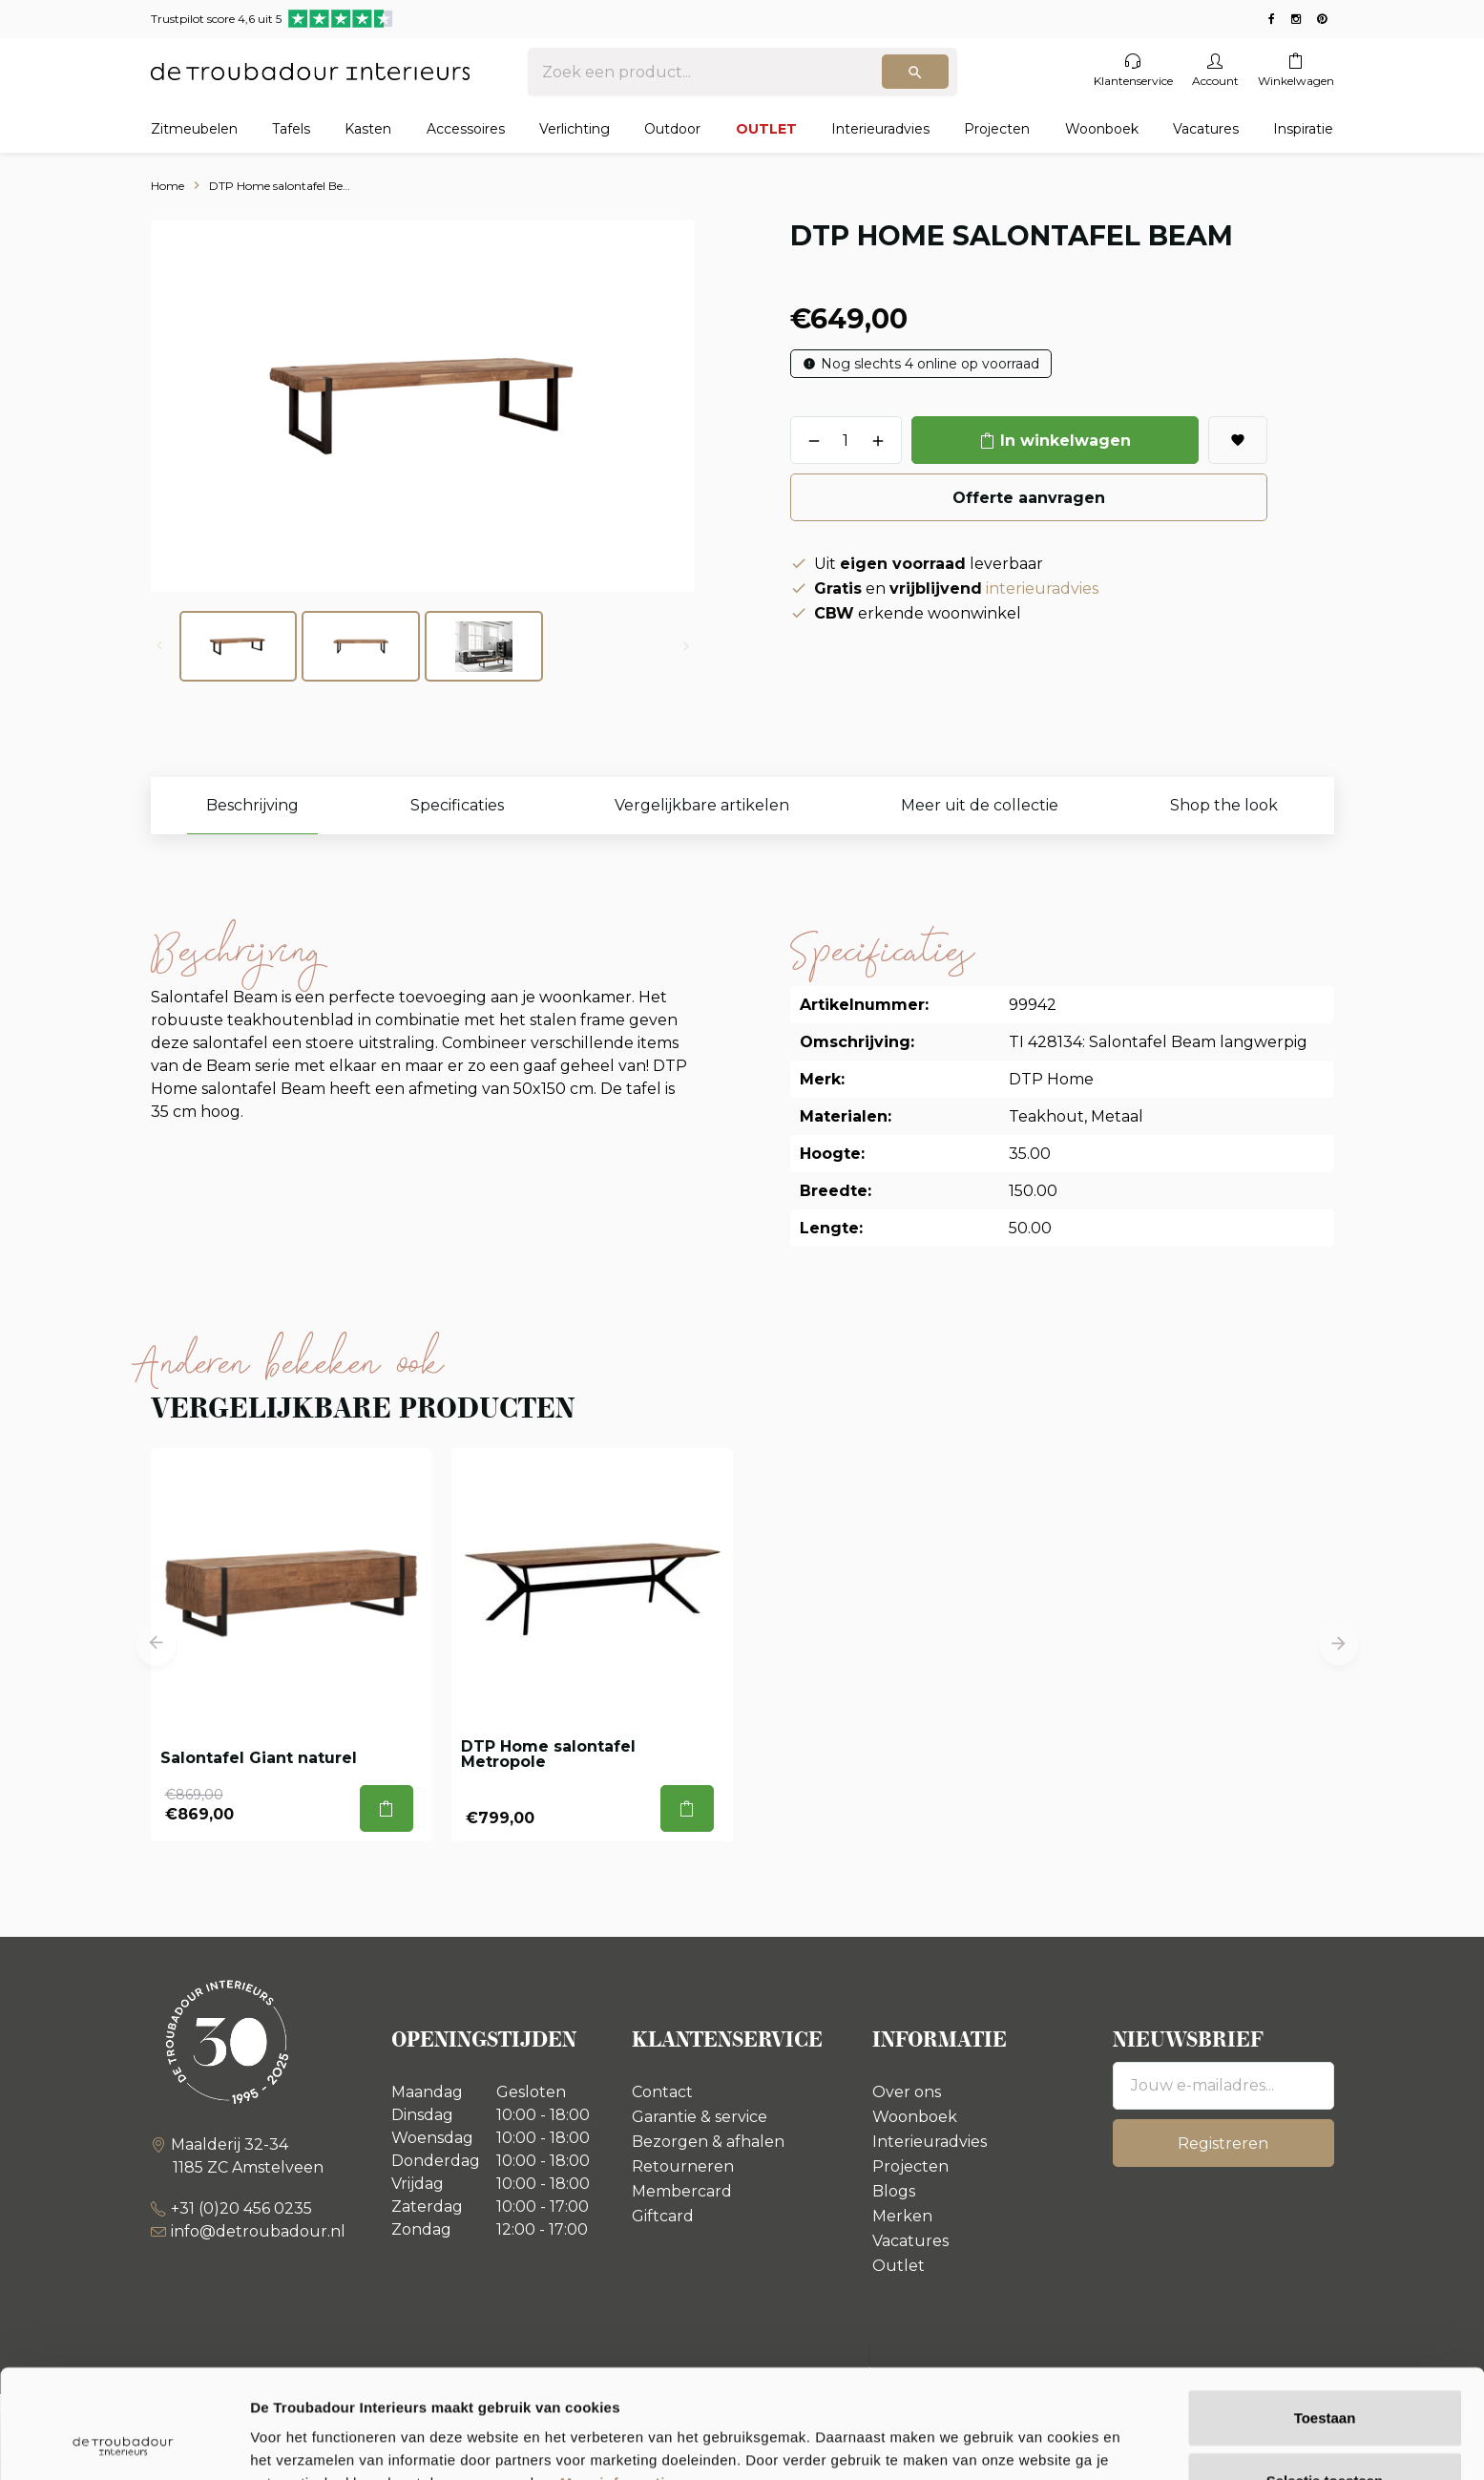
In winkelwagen (1065, 440)
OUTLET (766, 128)
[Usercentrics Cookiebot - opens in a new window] (123, 2442)
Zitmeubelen (194, 128)
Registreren (1223, 2143)
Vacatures (1206, 128)
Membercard (682, 2191)
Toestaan (1325, 2315)
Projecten (997, 128)
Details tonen (1031, 2442)
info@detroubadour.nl (258, 2231)
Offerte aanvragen (1028, 498)
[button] (156, 1644)
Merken (902, 2216)
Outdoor (672, 128)
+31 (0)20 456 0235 (241, 2208)
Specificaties (457, 805)
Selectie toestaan (1325, 2378)
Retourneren (683, 2166)
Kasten (368, 128)
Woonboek (1102, 128)
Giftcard (663, 2216)
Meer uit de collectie (979, 805)
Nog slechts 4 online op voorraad (930, 363)
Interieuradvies (880, 128)
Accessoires (466, 128)
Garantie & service (699, 2117)
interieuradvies (1042, 588)
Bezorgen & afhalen (708, 2142)
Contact (662, 2092)
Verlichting (574, 128)
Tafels (291, 128)
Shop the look (1224, 805)
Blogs (893, 2191)
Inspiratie (1303, 128)
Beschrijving (252, 805)
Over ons (906, 2092)
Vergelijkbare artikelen (702, 805)
